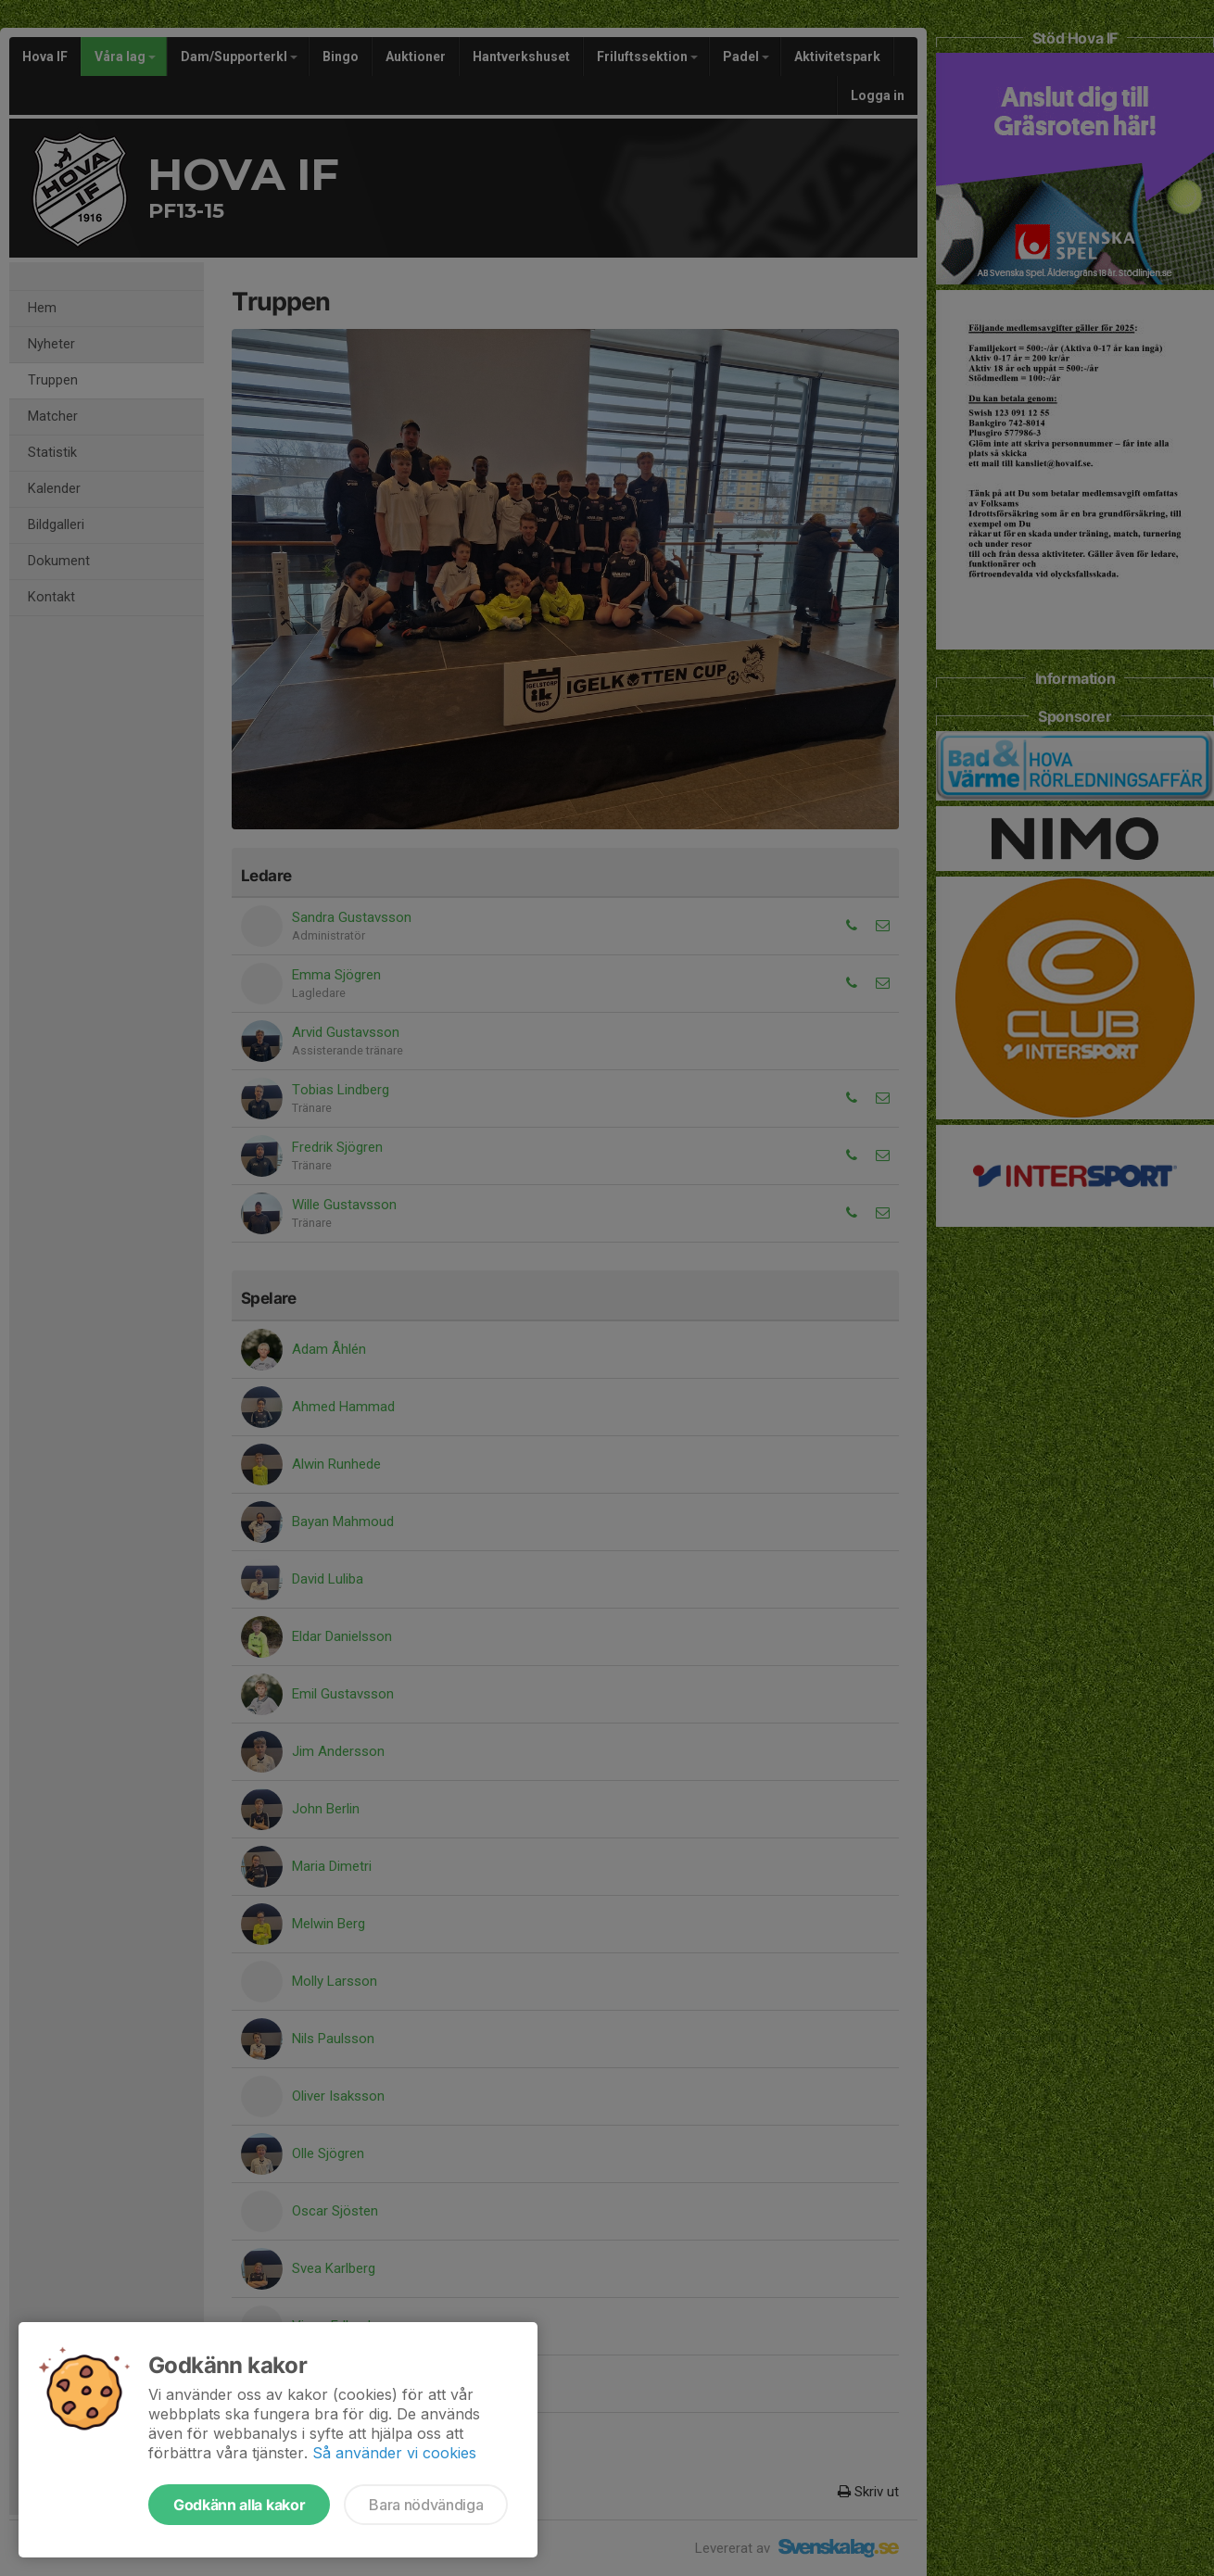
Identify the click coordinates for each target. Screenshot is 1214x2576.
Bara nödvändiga (426, 2504)
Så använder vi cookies (394, 2452)
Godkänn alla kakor (239, 2504)
